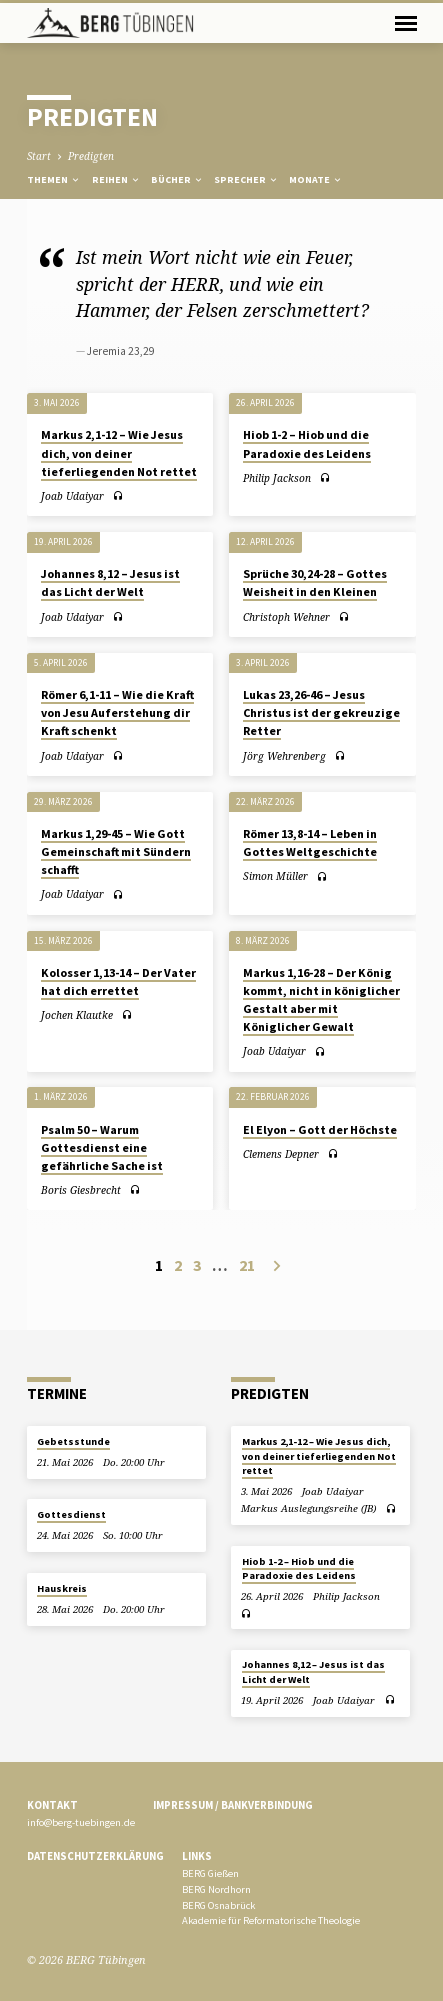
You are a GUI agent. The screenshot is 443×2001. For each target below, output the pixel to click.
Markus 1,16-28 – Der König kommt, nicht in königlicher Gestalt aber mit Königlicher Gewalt (321, 999)
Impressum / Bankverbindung (233, 1805)
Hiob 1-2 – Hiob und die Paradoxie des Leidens (299, 1568)
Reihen (116, 179)
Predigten (91, 156)
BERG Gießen (210, 1873)
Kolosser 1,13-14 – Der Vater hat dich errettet (118, 981)
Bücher (177, 179)
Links (197, 1856)
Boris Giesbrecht (81, 1190)
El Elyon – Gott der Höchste (320, 1129)
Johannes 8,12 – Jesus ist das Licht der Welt (110, 582)
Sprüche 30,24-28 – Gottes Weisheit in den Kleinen (315, 582)
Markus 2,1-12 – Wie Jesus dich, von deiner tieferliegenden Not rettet (119, 452)
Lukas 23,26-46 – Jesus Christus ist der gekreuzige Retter (321, 712)
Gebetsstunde (73, 1441)
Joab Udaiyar (72, 496)
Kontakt (52, 1805)
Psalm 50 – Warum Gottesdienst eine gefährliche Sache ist (102, 1147)
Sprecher (246, 179)
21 (247, 1265)
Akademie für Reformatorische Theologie (271, 1920)
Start (39, 156)
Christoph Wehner (286, 617)
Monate (316, 179)
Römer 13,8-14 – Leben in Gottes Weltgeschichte (310, 842)
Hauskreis (62, 1588)
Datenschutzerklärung (95, 1856)
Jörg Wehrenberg (284, 756)
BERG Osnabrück (218, 1905)
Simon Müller (275, 876)
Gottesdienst (71, 1514)
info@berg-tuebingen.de (81, 1822)
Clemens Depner (281, 1154)
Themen (54, 179)
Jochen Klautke (77, 1015)
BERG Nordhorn (216, 1889)
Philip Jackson (277, 478)
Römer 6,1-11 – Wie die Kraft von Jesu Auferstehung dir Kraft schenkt (117, 712)
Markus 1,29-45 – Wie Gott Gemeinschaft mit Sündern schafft (116, 851)
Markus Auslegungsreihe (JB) (308, 1508)
